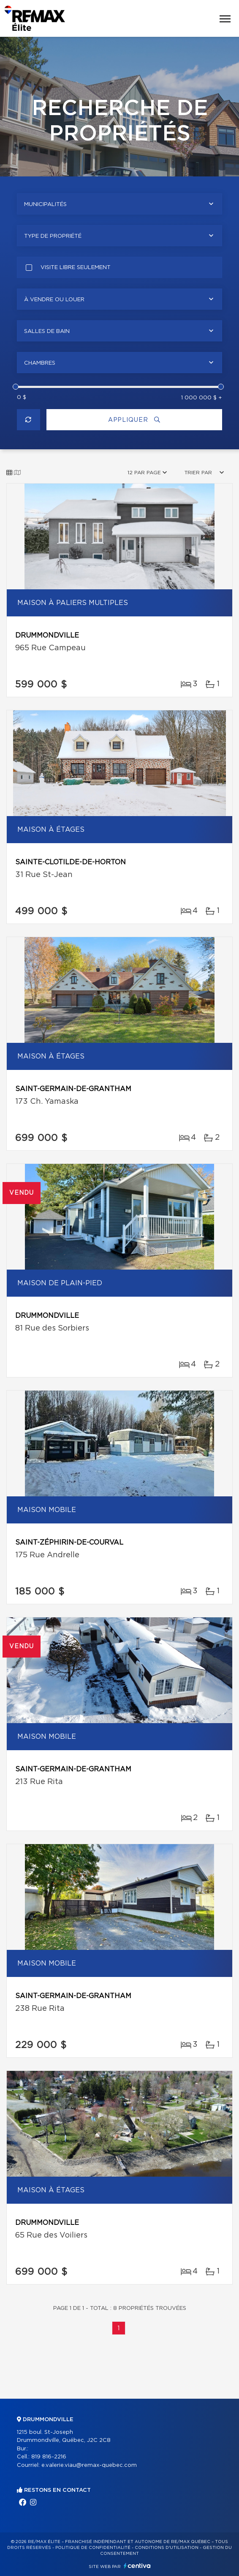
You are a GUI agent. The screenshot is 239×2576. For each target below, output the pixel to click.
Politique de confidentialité (92, 2548)
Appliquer (134, 420)
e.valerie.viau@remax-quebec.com (89, 2465)
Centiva (137, 2565)
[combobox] (119, 203)
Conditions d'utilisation (166, 2548)
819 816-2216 (48, 2457)
